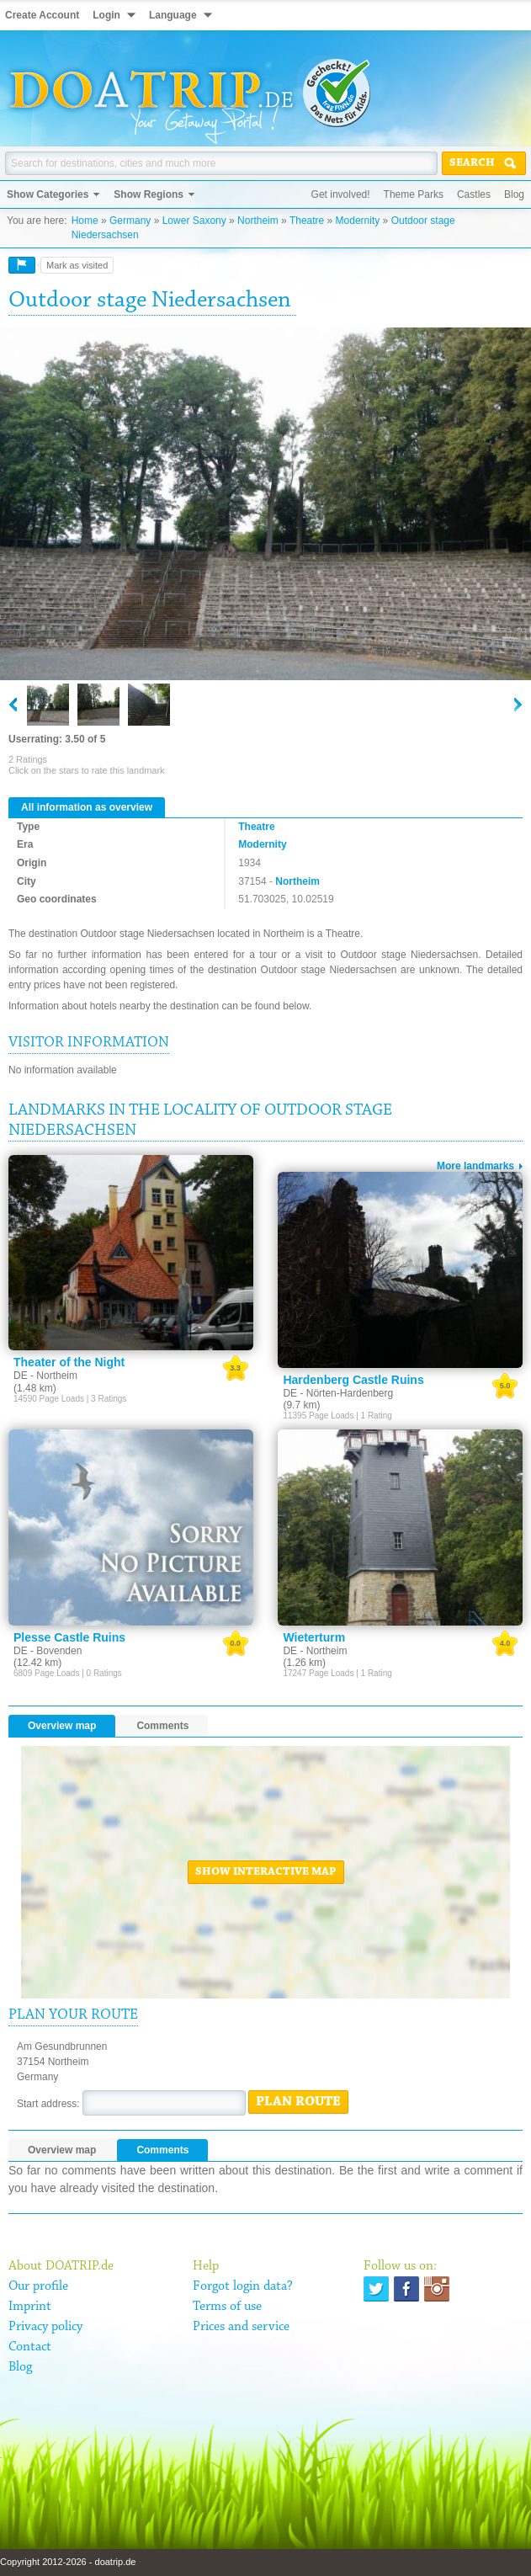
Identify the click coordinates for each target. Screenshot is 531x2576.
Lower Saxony (194, 220)
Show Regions (148, 194)
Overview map (62, 1726)
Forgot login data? (243, 2286)
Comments (162, 1726)
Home (85, 220)
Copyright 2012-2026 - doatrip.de (67, 2562)
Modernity (358, 220)
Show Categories (47, 194)
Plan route (298, 2102)
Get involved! (340, 194)
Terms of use (227, 2306)
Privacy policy (45, 2327)
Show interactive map (266, 1872)
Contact (29, 2347)
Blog (514, 194)
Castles (474, 194)
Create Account (42, 15)
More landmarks (475, 1166)
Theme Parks (413, 194)
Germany (130, 220)
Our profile (38, 2286)
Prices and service (241, 2327)
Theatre (306, 220)
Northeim (258, 220)
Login (106, 15)
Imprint (29, 2306)
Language (173, 15)
